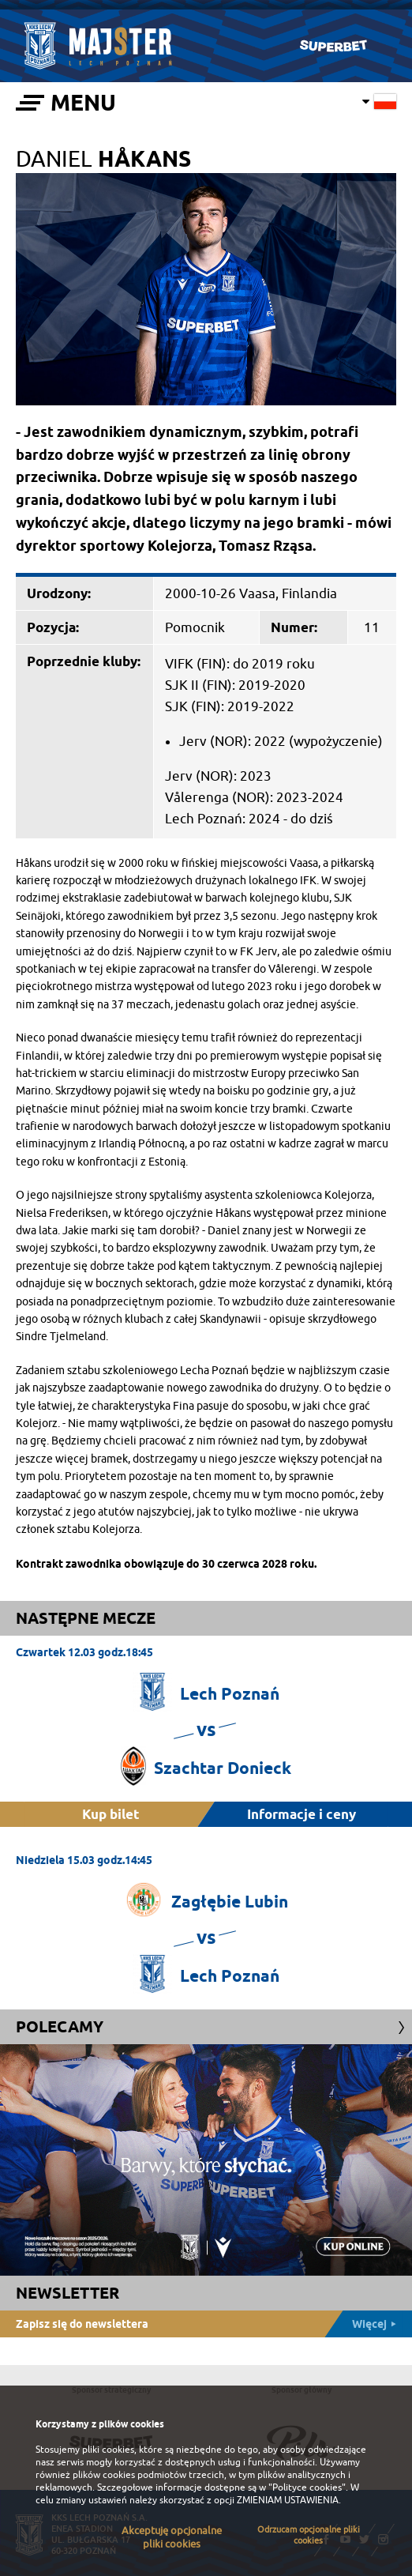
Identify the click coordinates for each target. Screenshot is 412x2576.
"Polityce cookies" (307, 2487)
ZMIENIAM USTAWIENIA (288, 2500)
